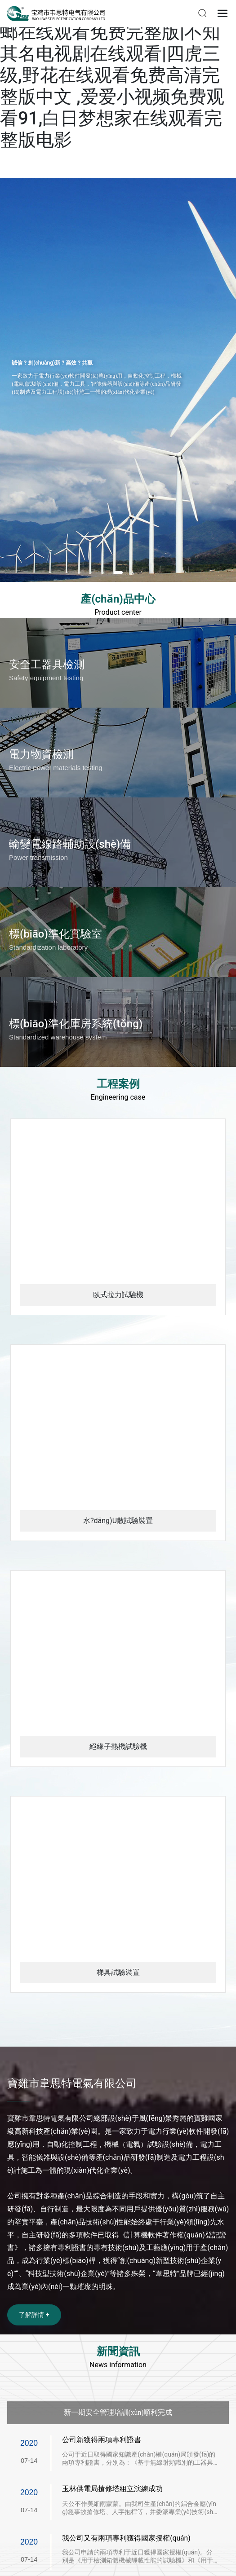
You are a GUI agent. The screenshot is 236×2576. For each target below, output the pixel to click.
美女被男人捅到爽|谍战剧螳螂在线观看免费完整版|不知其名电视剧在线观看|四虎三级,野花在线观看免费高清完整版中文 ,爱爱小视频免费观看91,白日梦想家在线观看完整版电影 (112, 75)
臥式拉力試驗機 (118, 1294)
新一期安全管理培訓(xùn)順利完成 (118, 2412)
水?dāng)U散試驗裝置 (118, 1520)
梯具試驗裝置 (118, 1972)
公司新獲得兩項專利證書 (101, 2439)
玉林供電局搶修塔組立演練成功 (112, 2488)
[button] (118, 572)
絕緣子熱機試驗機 (118, 1746)
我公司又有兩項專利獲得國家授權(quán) (126, 2538)
